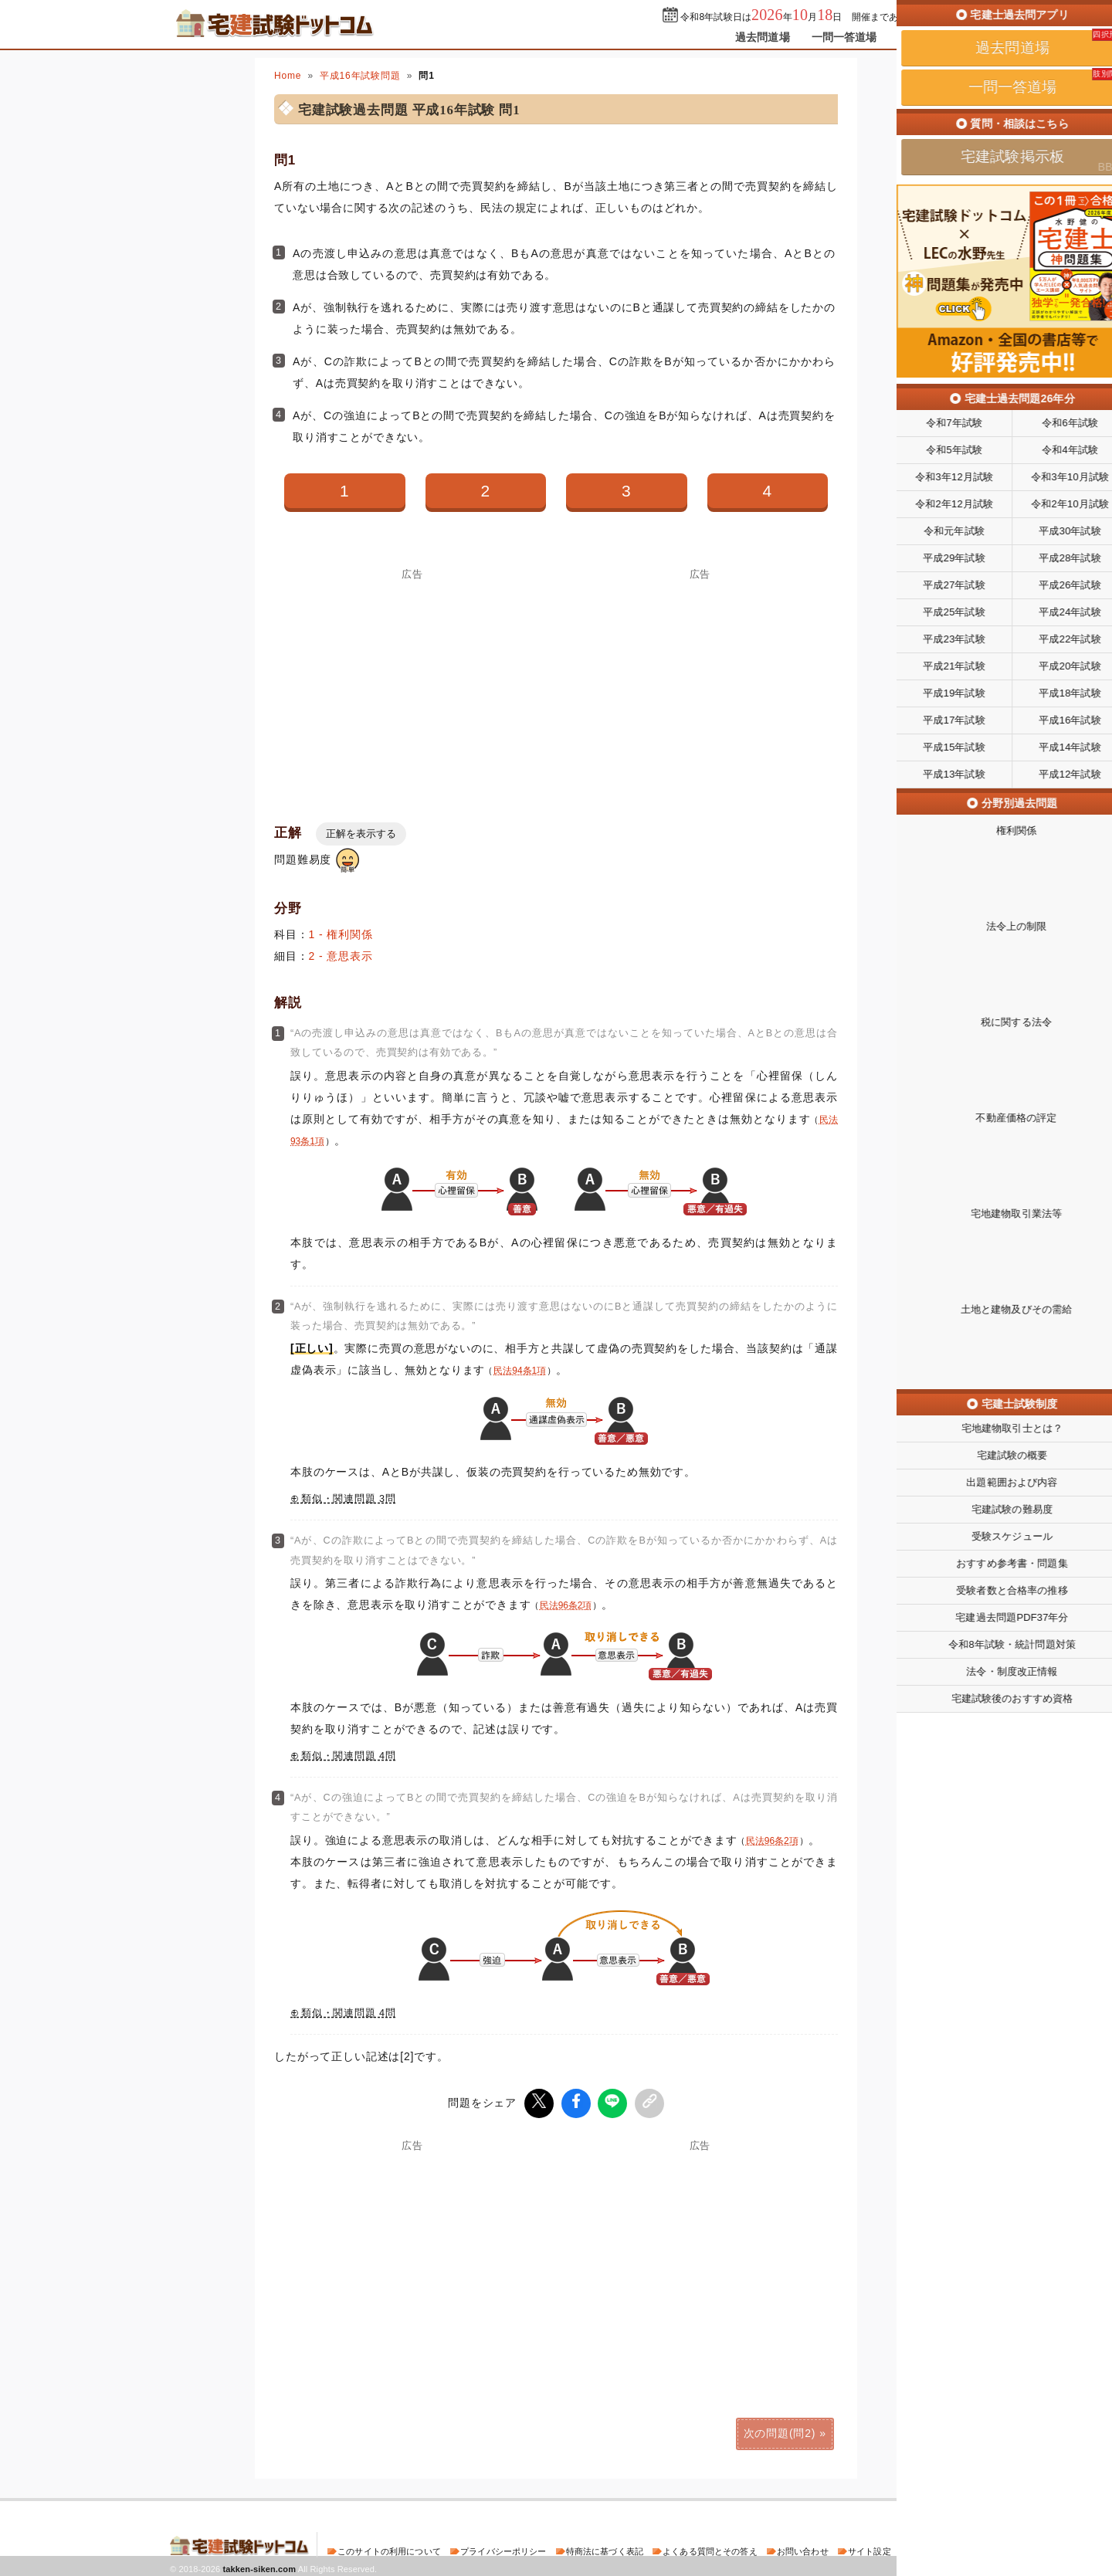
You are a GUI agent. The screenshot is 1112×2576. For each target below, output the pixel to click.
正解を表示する (361, 833)
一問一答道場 (844, 37)
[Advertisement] (412, 687)
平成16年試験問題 (360, 75)
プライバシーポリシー (503, 2548)
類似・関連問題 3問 (348, 1498)
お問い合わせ (803, 2548)
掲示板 (915, 37)
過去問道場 (762, 37)
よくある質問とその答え (710, 2548)
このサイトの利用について (389, 2548)
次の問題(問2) (780, 2430)
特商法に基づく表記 (604, 2548)
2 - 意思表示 (341, 956)
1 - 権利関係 (341, 934)
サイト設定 (869, 2548)
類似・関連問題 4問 (348, 1756)
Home (287, 75)
